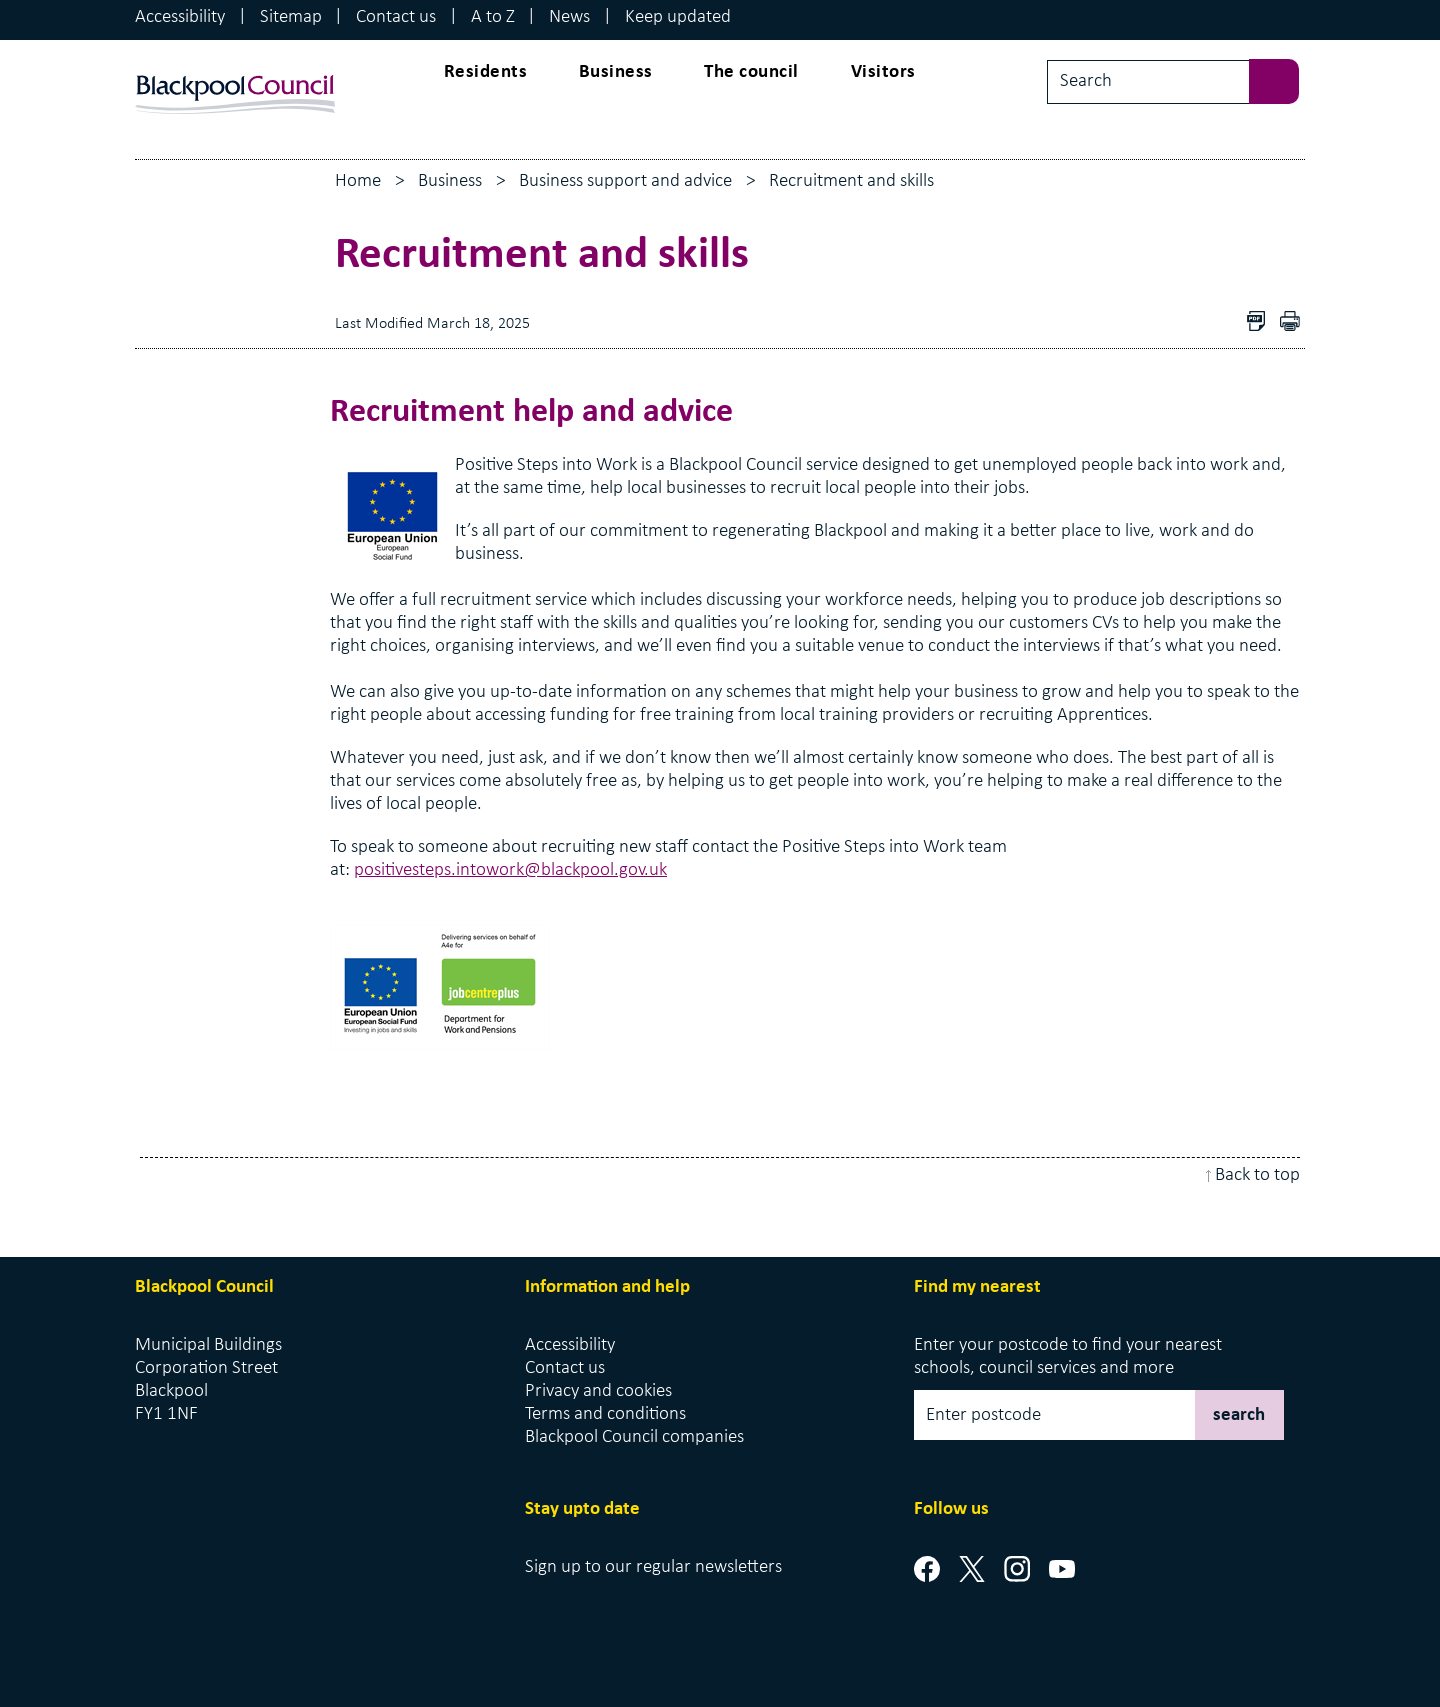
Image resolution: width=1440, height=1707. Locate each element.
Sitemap (291, 17)
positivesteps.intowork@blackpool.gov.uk (510, 870)
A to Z (493, 17)
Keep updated (678, 17)
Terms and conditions (605, 1414)
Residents (486, 72)
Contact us (396, 17)
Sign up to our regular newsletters (653, 1567)
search (1239, 1415)
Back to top (1257, 1175)
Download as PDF (1261, 323)
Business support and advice (625, 181)
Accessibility (180, 17)
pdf (1295, 323)
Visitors (883, 72)
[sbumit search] (1284, 79)
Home (358, 181)
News (569, 17)
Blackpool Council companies (634, 1437)
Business (616, 72)
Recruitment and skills (851, 181)
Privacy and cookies (598, 1391)
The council (751, 72)
